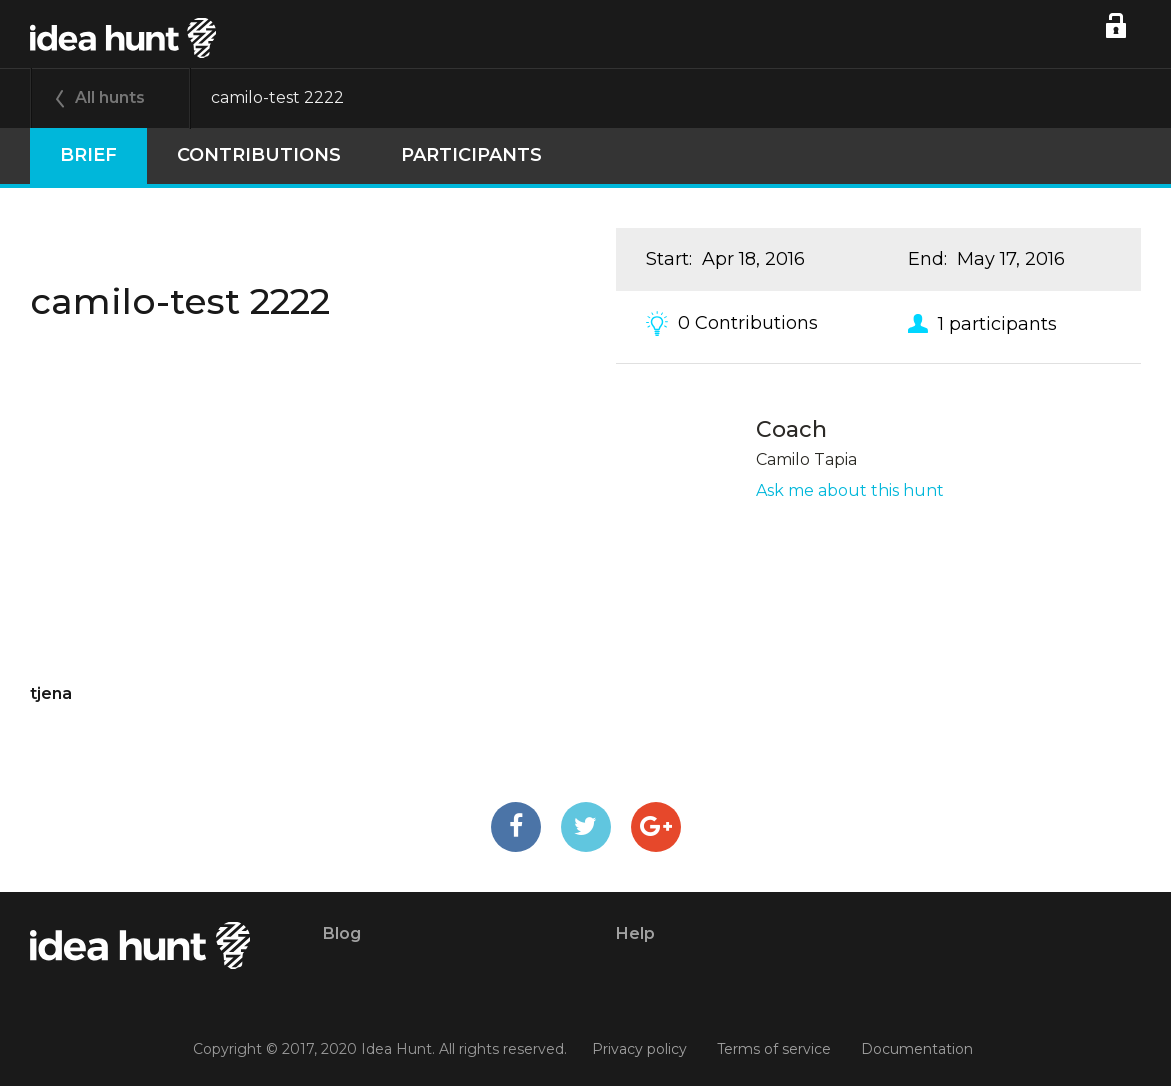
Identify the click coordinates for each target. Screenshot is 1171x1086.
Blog (342, 933)
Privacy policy (639, 1049)
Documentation (917, 1049)
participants (471, 155)
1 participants (997, 323)
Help (635, 933)
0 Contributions (748, 323)
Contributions (259, 155)
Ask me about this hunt (850, 490)
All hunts (110, 97)
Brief (88, 155)
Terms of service (774, 1049)
